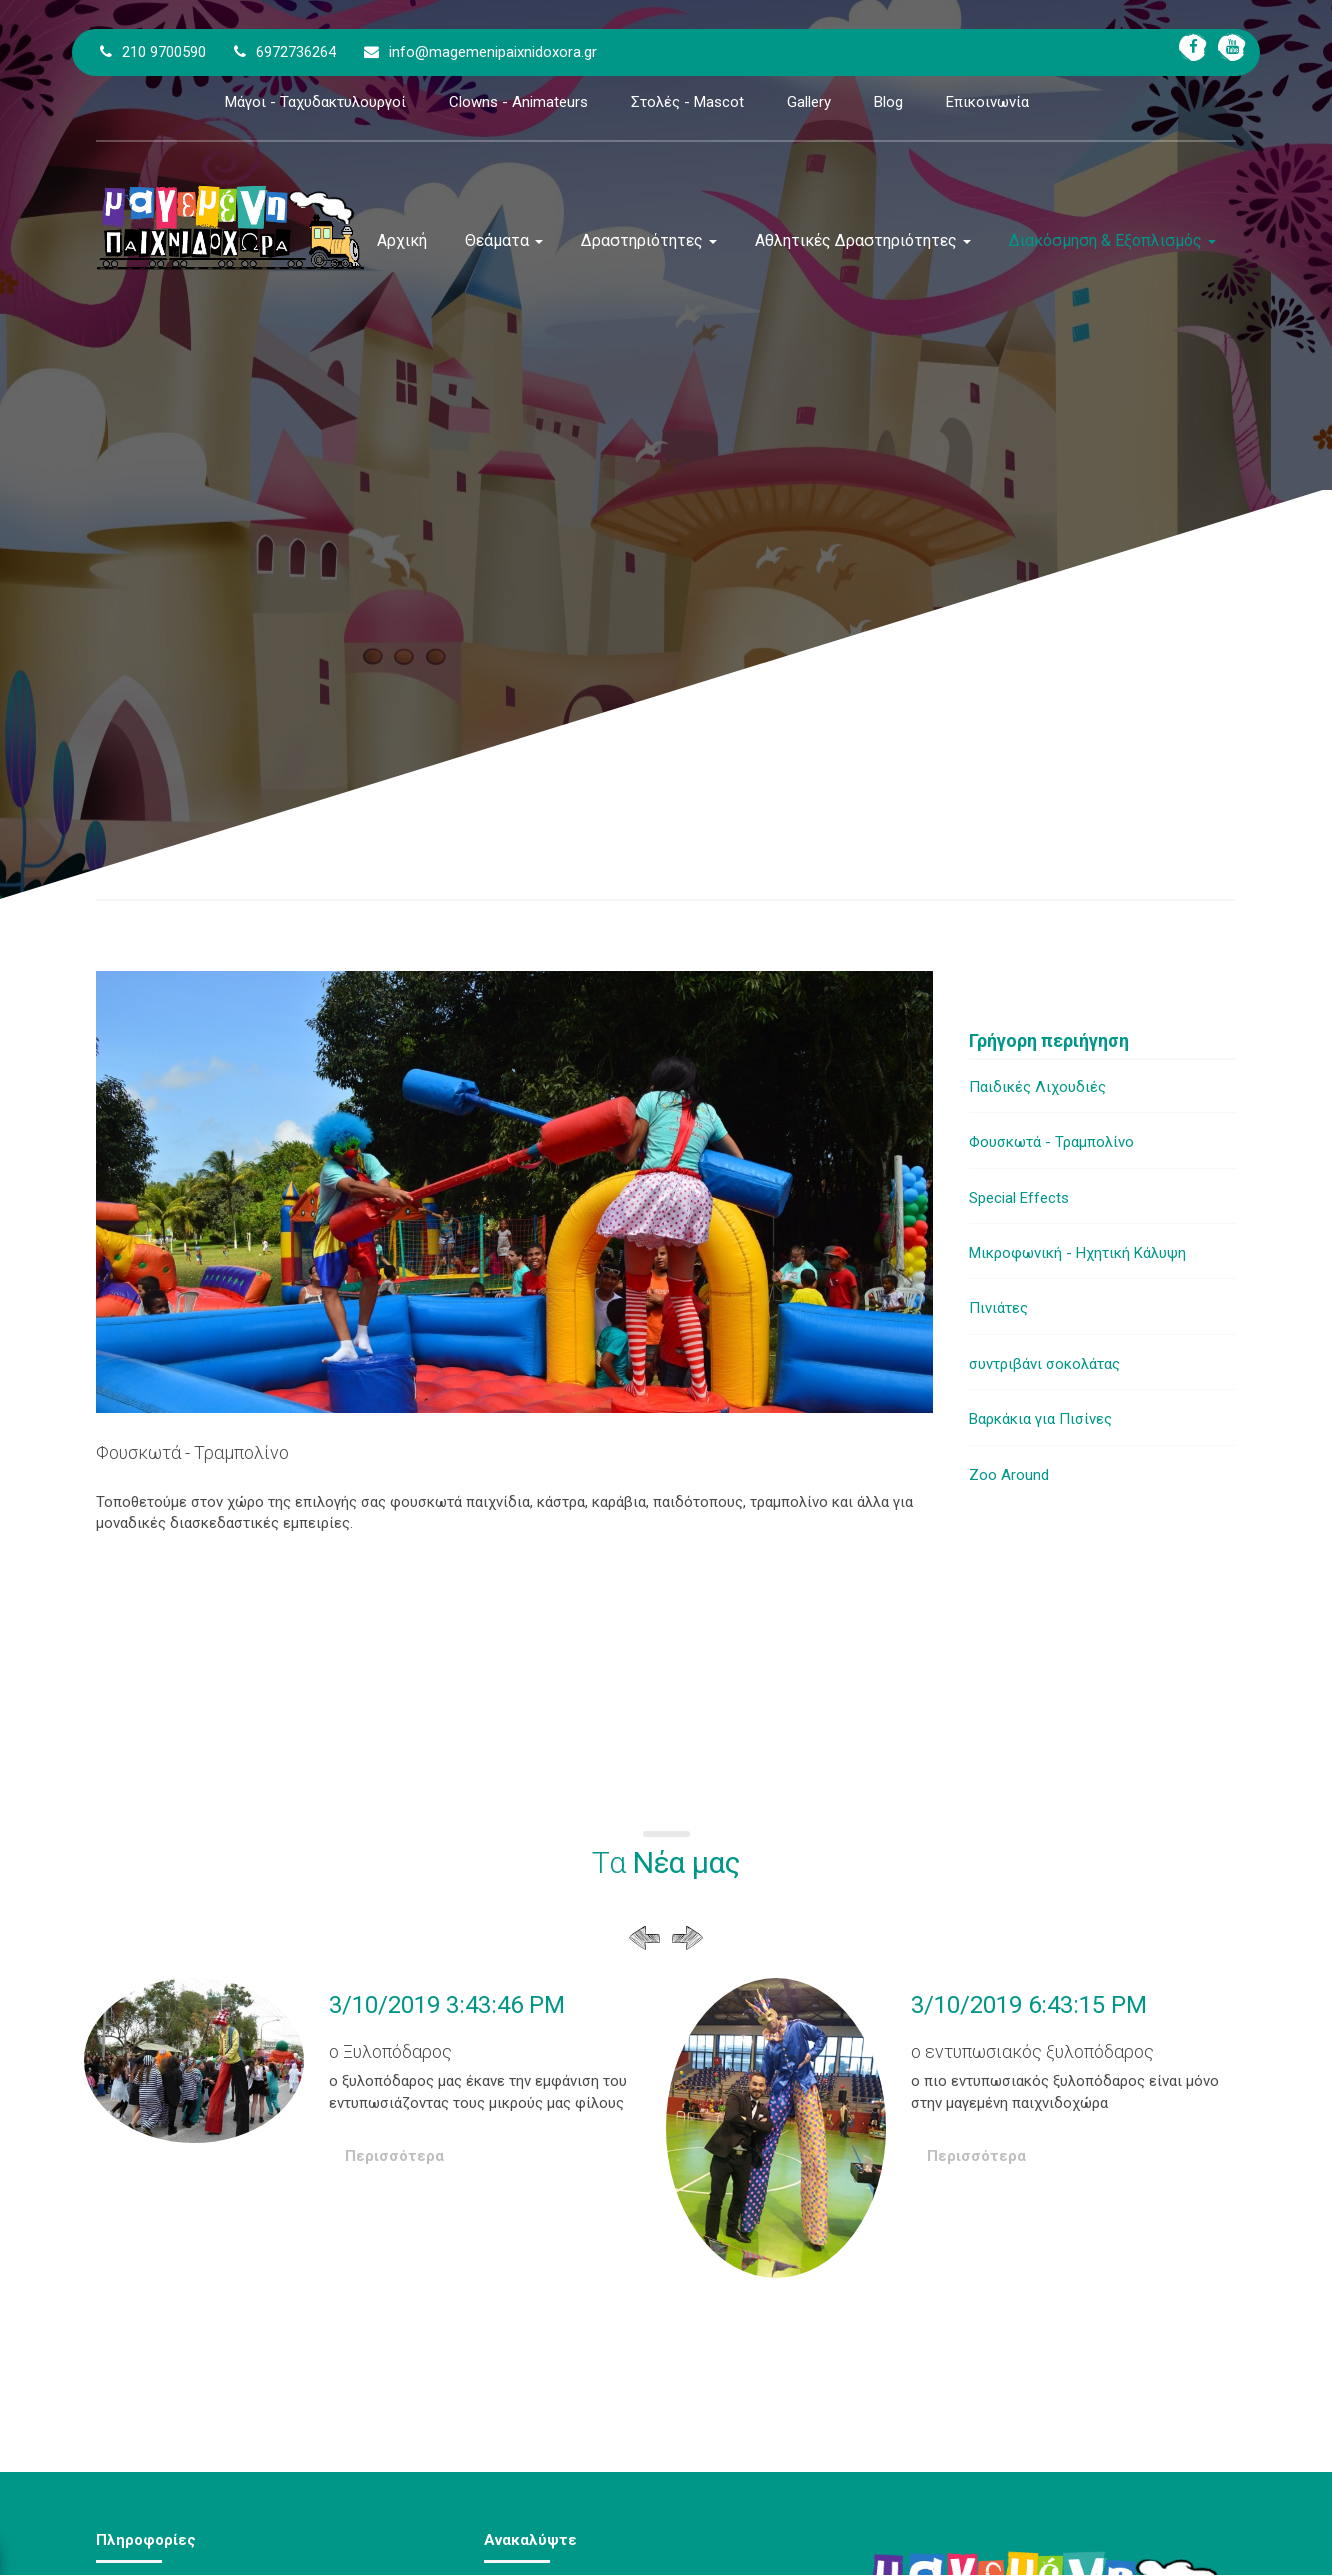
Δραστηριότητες (649, 240)
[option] (375, 2095)
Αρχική (402, 240)
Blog (888, 102)
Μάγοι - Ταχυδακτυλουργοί (315, 102)
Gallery (809, 102)
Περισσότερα (394, 2156)
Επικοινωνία (987, 102)
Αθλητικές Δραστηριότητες (863, 240)
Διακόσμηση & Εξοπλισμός (1112, 240)
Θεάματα (504, 240)
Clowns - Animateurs (518, 102)
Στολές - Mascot (687, 102)
